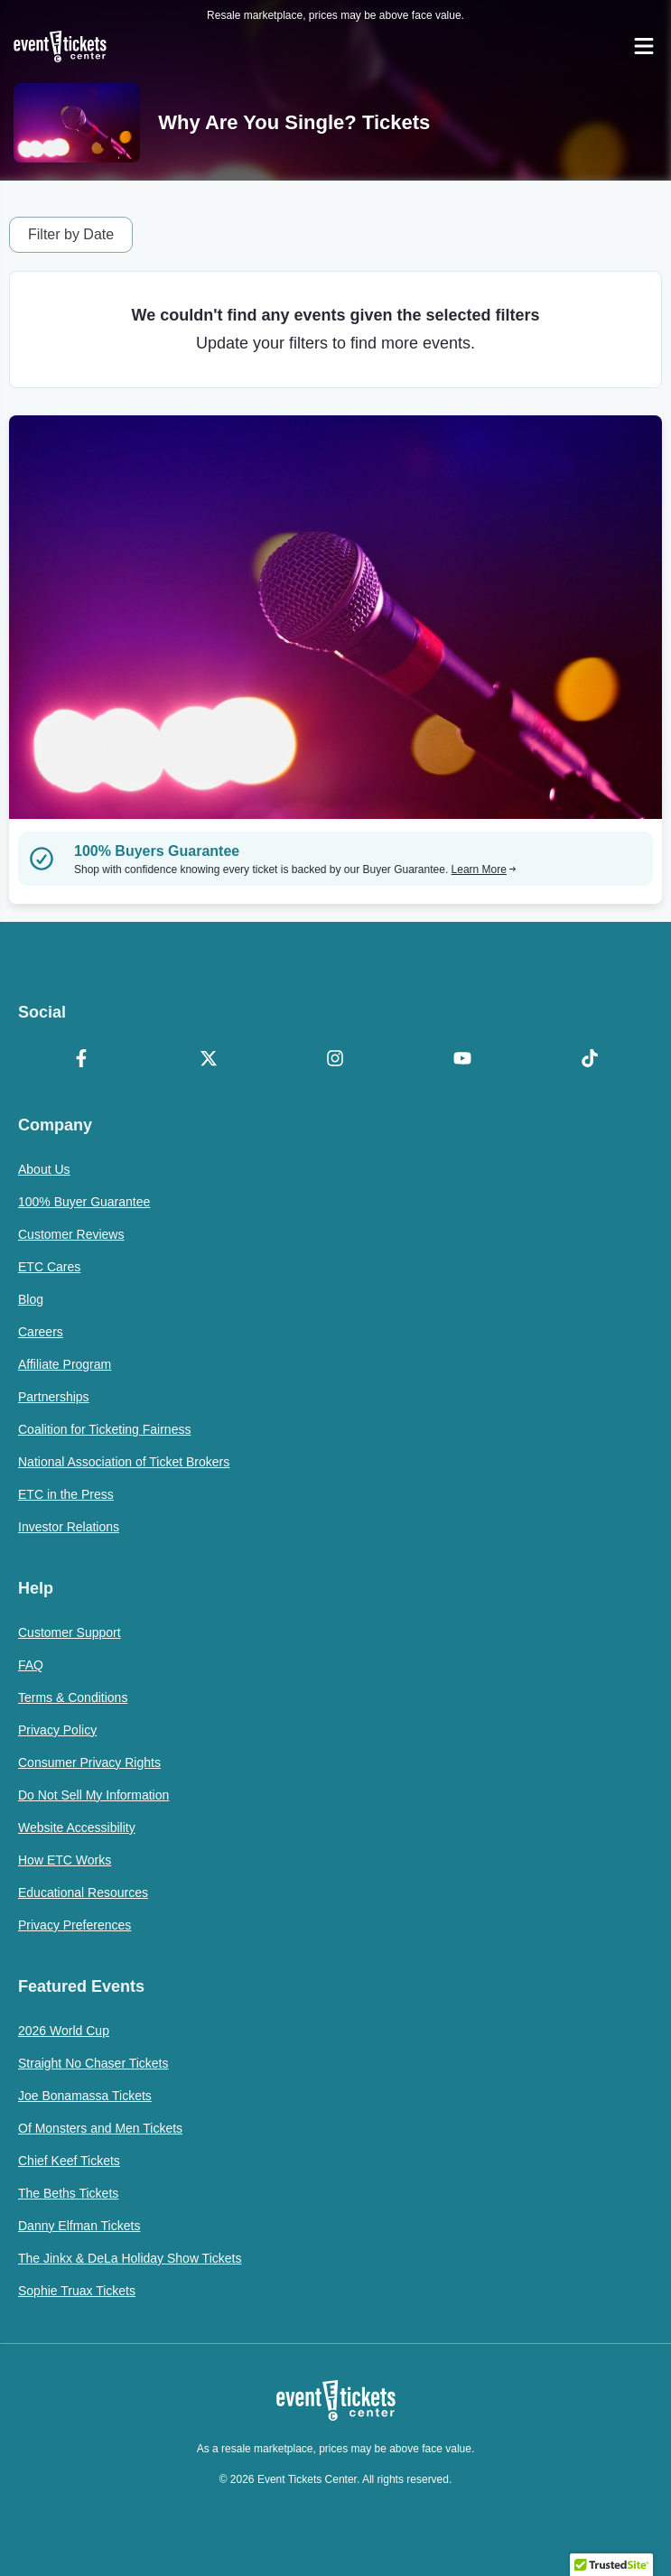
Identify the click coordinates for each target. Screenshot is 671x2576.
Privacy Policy (57, 1730)
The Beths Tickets (68, 2193)
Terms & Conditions (72, 1697)
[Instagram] (335, 1060)
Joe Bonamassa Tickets (85, 2095)
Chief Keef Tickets (69, 2160)
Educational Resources (83, 1892)
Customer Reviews (71, 1234)
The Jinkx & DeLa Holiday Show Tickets (129, 2258)
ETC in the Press (66, 1494)
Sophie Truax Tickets (76, 2290)
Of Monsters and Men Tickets (100, 2128)
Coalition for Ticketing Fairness (104, 1429)
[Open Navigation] (644, 46)
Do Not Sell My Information (93, 1795)
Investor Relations (68, 1527)
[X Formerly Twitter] (209, 1060)
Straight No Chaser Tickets (93, 2063)
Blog (30, 1299)
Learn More (484, 869)
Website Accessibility (76, 1827)
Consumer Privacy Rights (89, 1762)
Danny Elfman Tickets (79, 2225)
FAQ (30, 1665)
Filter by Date (71, 234)
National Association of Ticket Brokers (123, 1462)
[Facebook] (81, 1060)
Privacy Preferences (74, 1925)
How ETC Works (64, 1860)
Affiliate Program (64, 1364)
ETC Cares (49, 1267)
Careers (40, 1332)
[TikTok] (589, 1060)
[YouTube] (463, 1060)
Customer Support (69, 1632)
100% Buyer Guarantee (84, 1202)
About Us (44, 1169)
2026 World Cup (63, 2030)
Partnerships (53, 1397)
